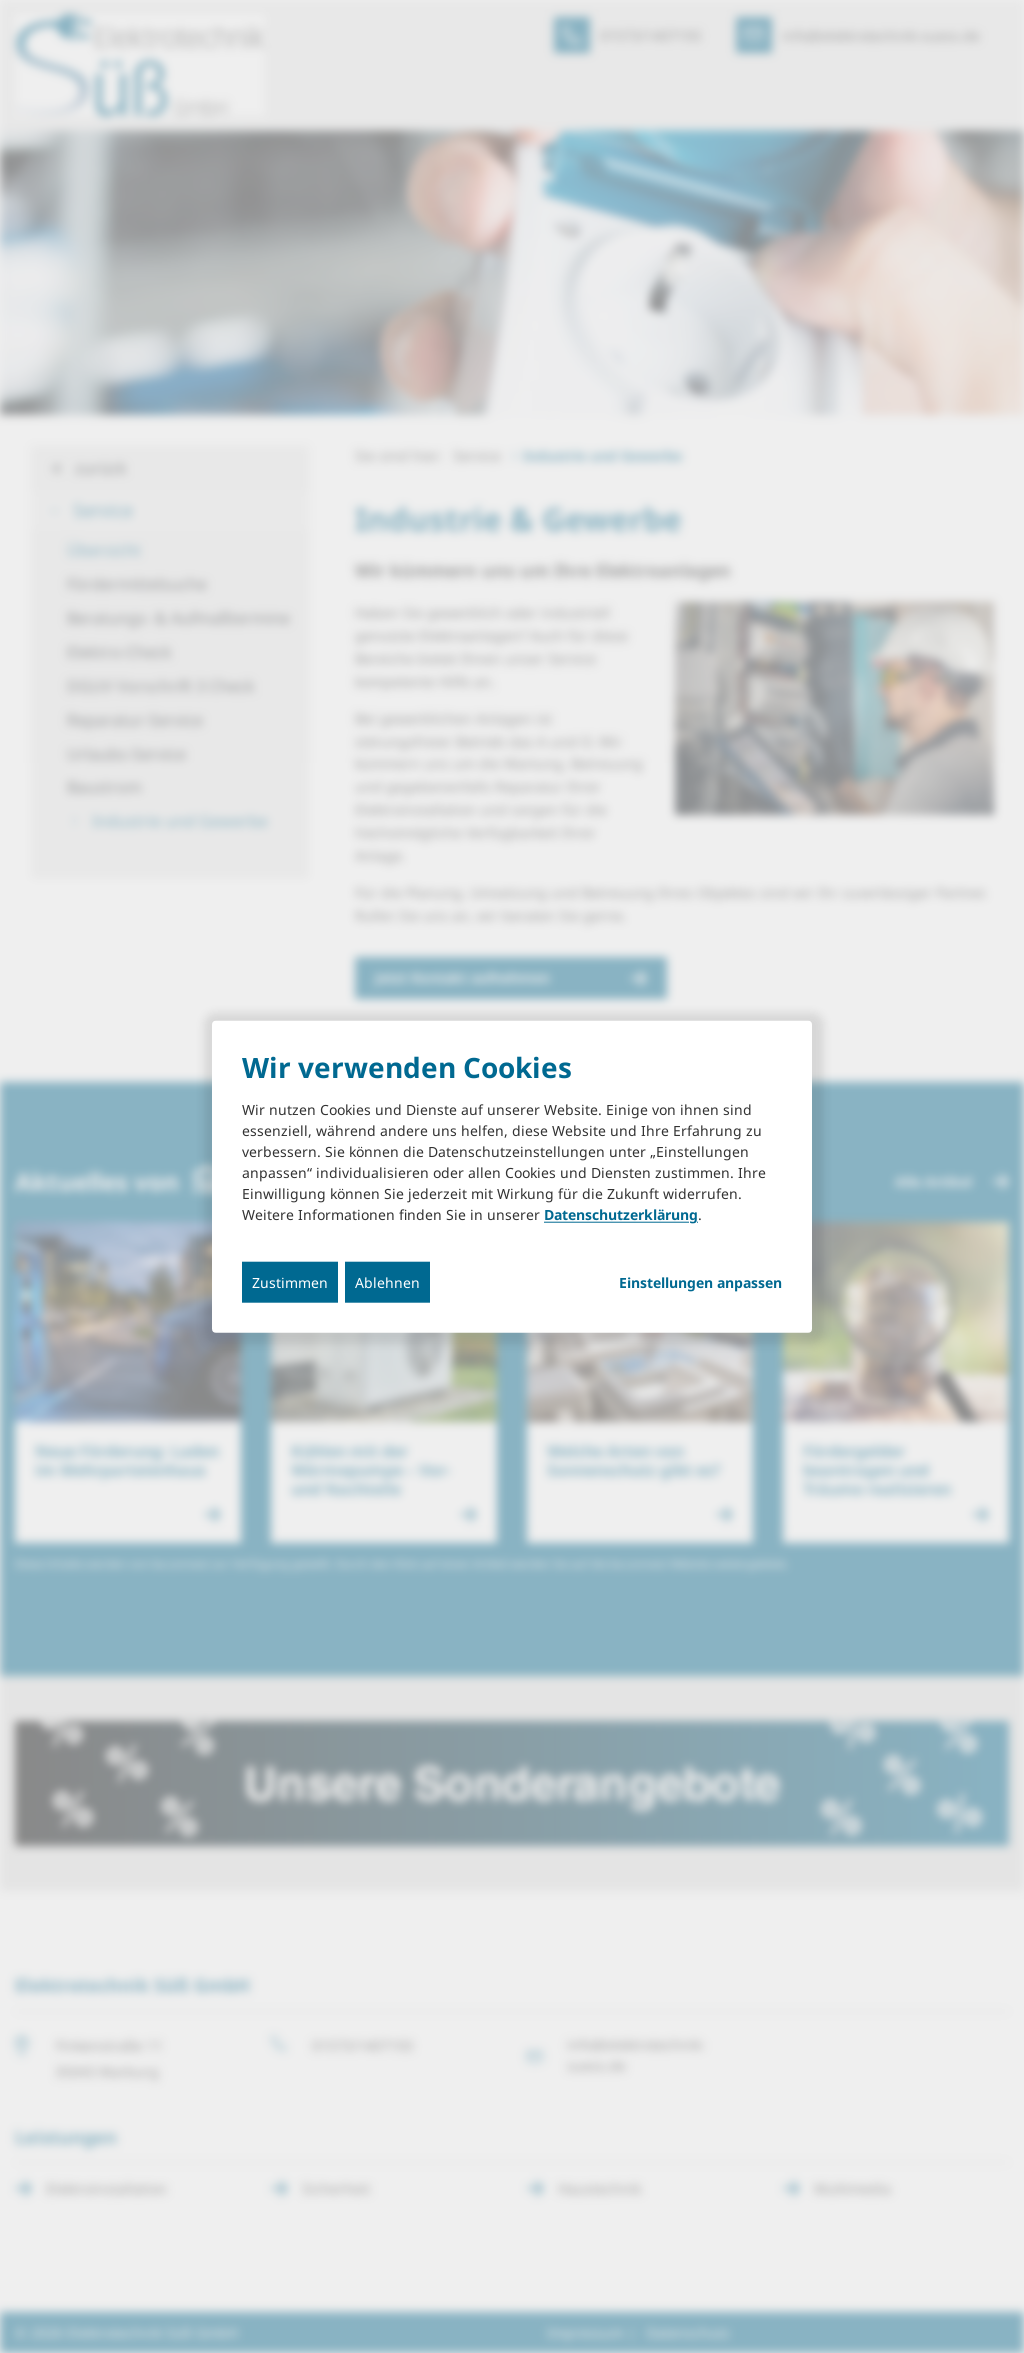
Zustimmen (290, 1282)
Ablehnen (387, 1282)
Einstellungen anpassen (700, 1283)
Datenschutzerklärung (621, 1214)
